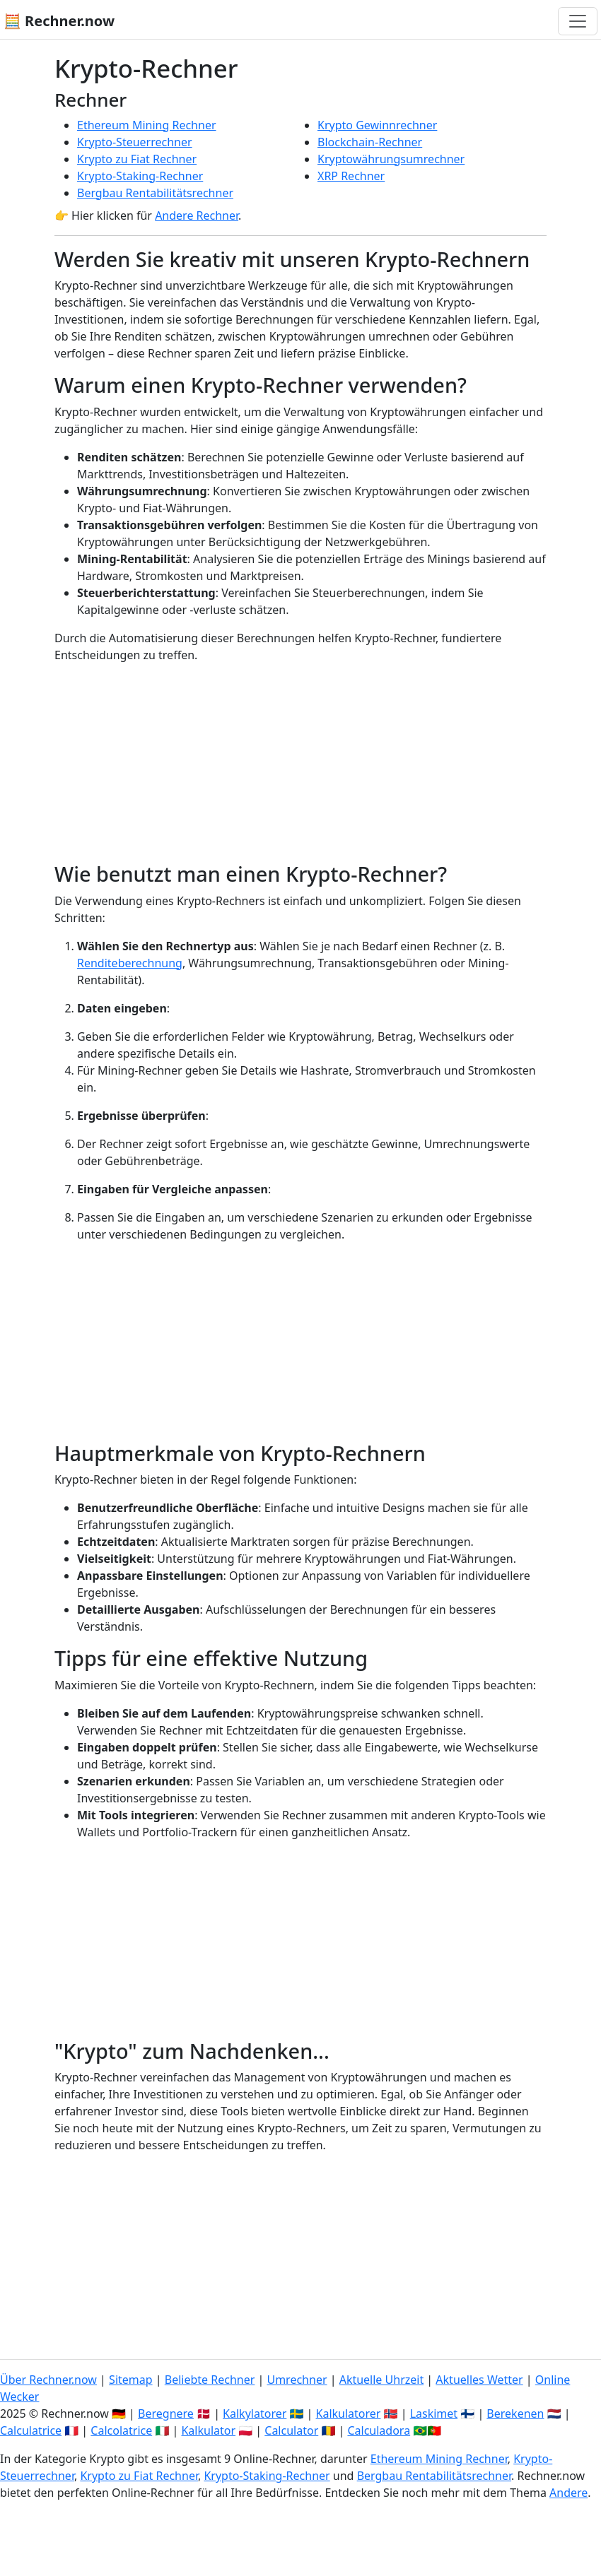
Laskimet (433, 2413)
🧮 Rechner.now (59, 20)
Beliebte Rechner (210, 2379)
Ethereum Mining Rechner (146, 125)
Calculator (291, 2430)
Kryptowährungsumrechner (391, 159)
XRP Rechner (351, 176)
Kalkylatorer (254, 2413)
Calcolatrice (121, 2430)
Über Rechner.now (48, 2379)
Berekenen (515, 2413)
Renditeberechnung (129, 963)
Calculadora (378, 2430)
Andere (568, 2492)
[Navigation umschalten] (577, 21)
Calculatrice (31, 2430)
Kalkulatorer (348, 2413)
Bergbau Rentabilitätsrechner (155, 193)
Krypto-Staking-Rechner (140, 176)
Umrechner (297, 2379)
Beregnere (166, 2413)
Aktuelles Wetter (479, 2379)
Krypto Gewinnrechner (377, 125)
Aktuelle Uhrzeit (381, 2379)
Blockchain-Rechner (369, 142)
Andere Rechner (196, 215)
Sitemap (131, 2379)
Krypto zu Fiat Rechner (137, 159)
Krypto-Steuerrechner (134, 142)
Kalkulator (208, 2430)
